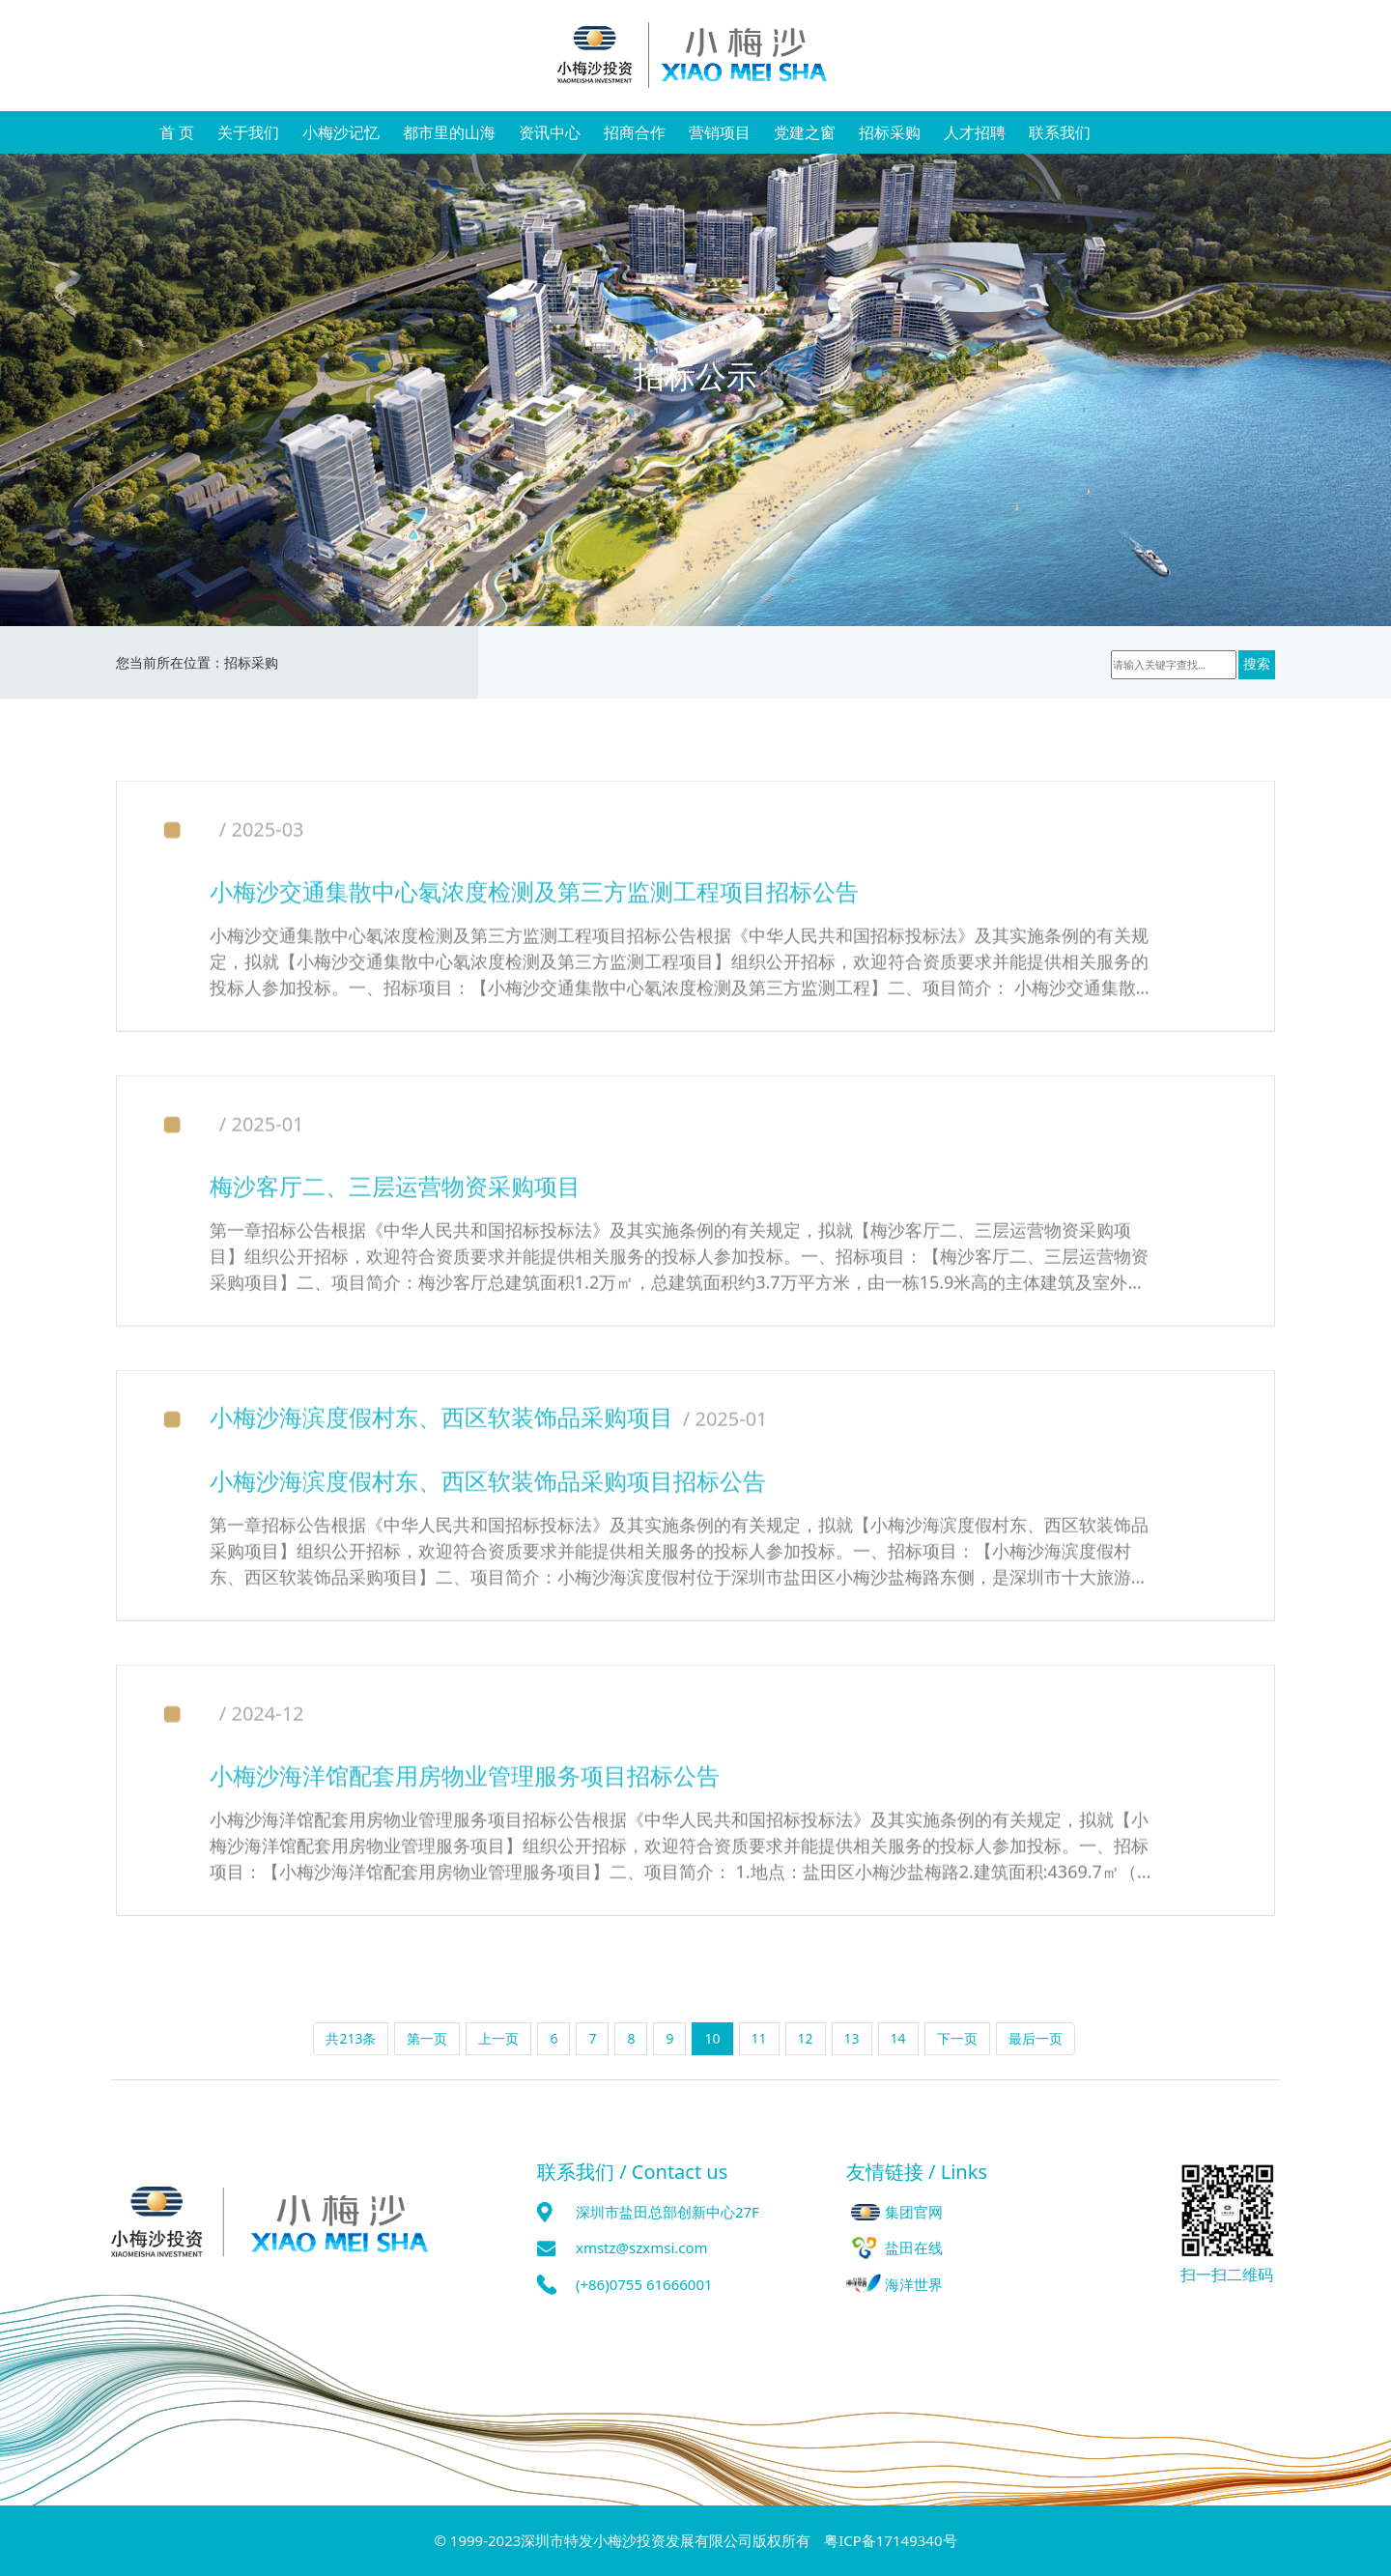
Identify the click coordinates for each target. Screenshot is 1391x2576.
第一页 (427, 2038)
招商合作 (635, 132)
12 (805, 2038)
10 (712, 2038)
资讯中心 (550, 132)
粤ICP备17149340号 (890, 2540)
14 (898, 2038)
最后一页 (1035, 2038)
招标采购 (890, 132)
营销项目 (720, 132)
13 (852, 2038)
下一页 (957, 2038)
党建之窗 (805, 132)
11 (759, 2038)
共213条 (351, 2038)
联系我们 (1060, 132)
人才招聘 (975, 132)
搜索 (1258, 664)
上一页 (498, 2038)
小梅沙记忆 (341, 132)
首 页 (176, 132)
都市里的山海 (449, 132)
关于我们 (248, 132)
